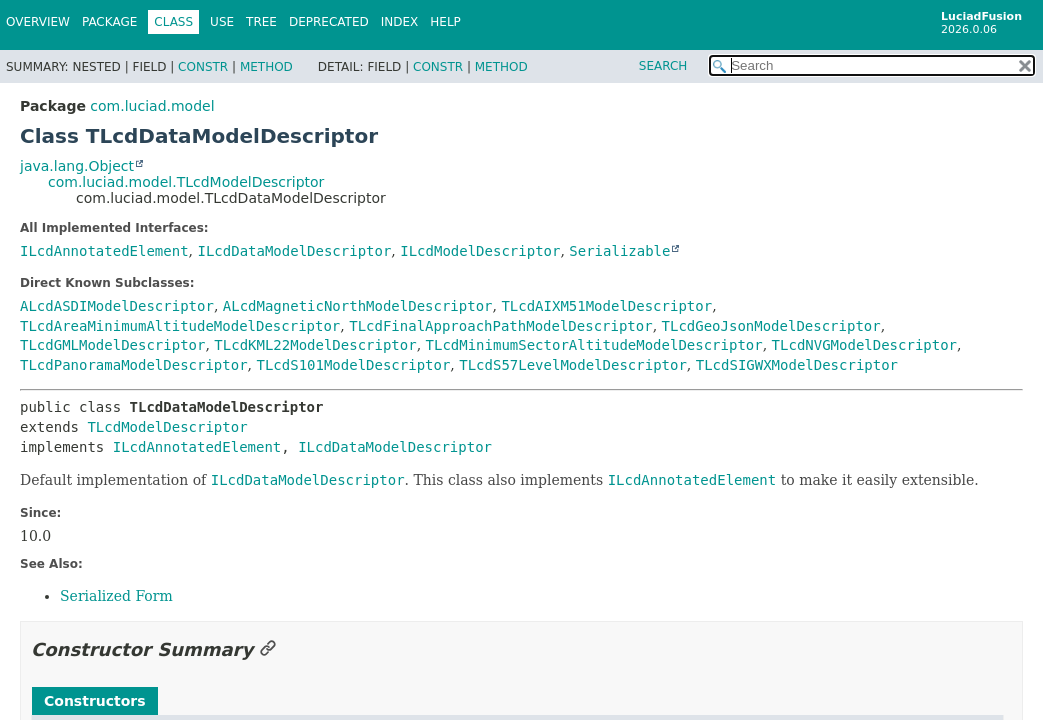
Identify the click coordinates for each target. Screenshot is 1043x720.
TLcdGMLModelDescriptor (112, 345)
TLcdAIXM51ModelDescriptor (606, 306)
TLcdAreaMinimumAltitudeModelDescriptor (180, 326)
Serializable (619, 251)
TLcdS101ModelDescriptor (353, 365)
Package (109, 22)
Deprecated (329, 22)
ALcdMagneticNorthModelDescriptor (358, 306)
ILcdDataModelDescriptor (294, 251)
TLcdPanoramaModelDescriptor (134, 365)
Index (400, 22)
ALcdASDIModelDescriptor (117, 306)
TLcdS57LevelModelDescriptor (573, 365)
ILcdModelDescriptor (480, 251)
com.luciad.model (152, 106)
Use (222, 22)
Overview (38, 22)
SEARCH (663, 66)
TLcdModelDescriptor (167, 427)
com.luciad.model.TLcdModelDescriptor (186, 182)
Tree (261, 22)
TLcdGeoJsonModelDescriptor (771, 326)
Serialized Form (116, 596)
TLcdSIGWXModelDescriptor (797, 365)
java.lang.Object (77, 166)
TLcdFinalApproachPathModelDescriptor (500, 326)
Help (445, 22)
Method (266, 67)
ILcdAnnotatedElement (104, 251)
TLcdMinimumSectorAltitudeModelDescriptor (594, 345)
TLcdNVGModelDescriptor (864, 345)
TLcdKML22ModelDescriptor (315, 345)
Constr (203, 67)
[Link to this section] (268, 649)
